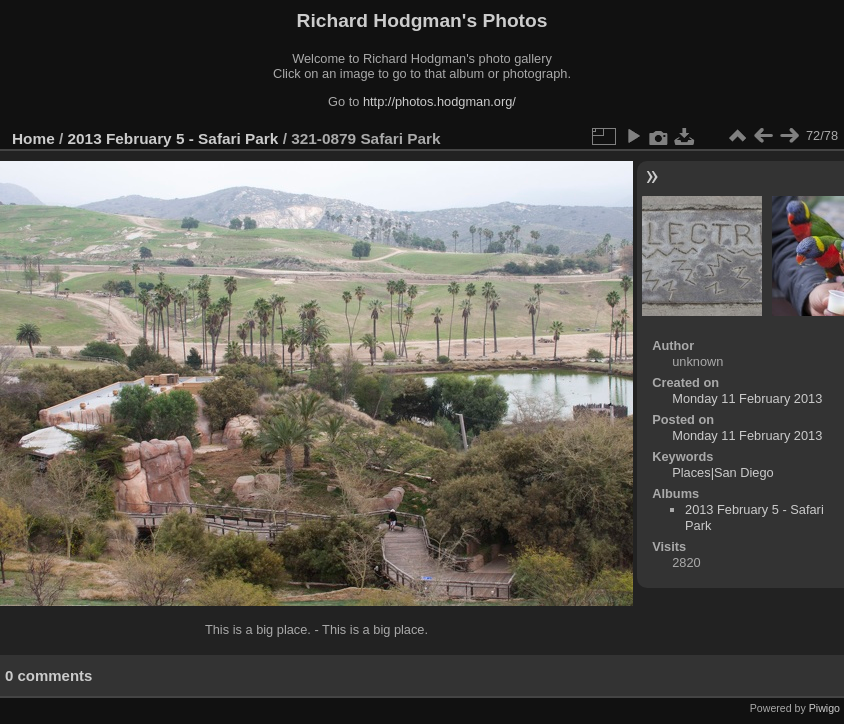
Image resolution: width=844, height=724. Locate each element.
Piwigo (824, 708)
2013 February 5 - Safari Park (173, 138)
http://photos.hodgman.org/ (439, 101)
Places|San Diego (723, 472)
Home (33, 138)
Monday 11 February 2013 (747, 398)
